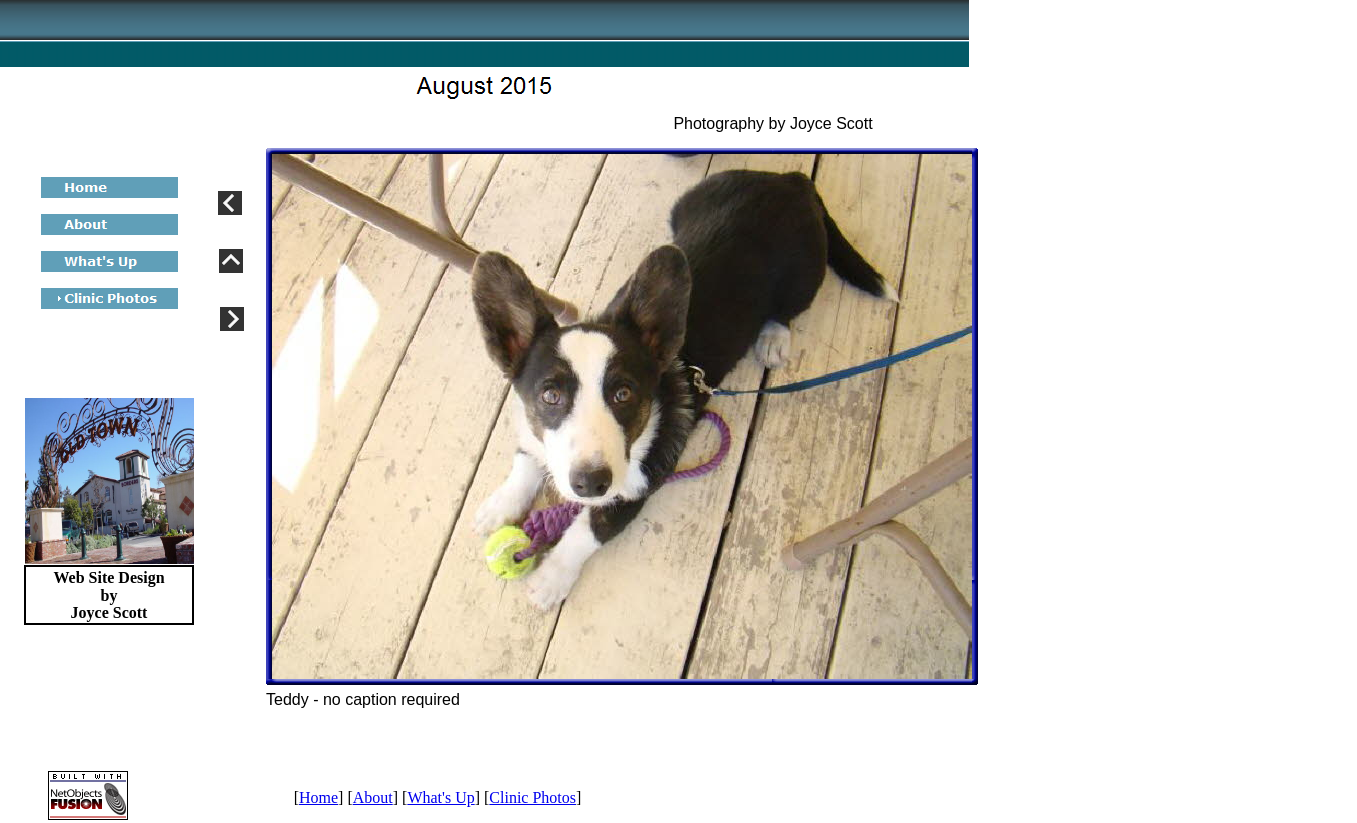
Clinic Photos (532, 797)
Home (318, 797)
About (373, 797)
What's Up (440, 797)
